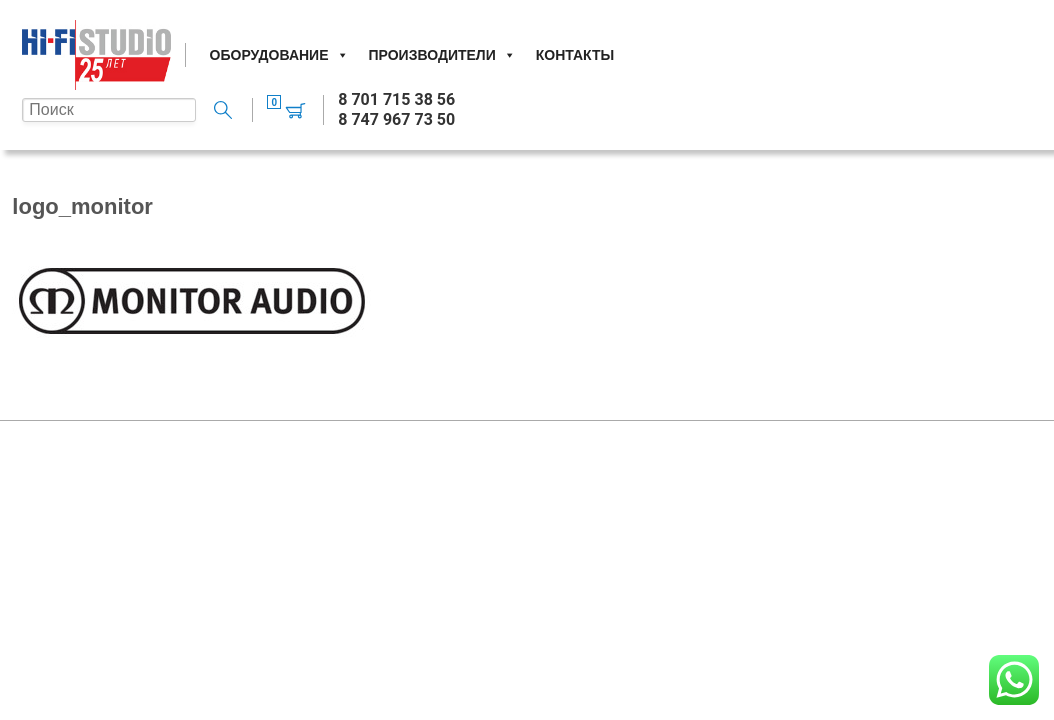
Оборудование (279, 55)
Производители (442, 55)
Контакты (575, 55)
